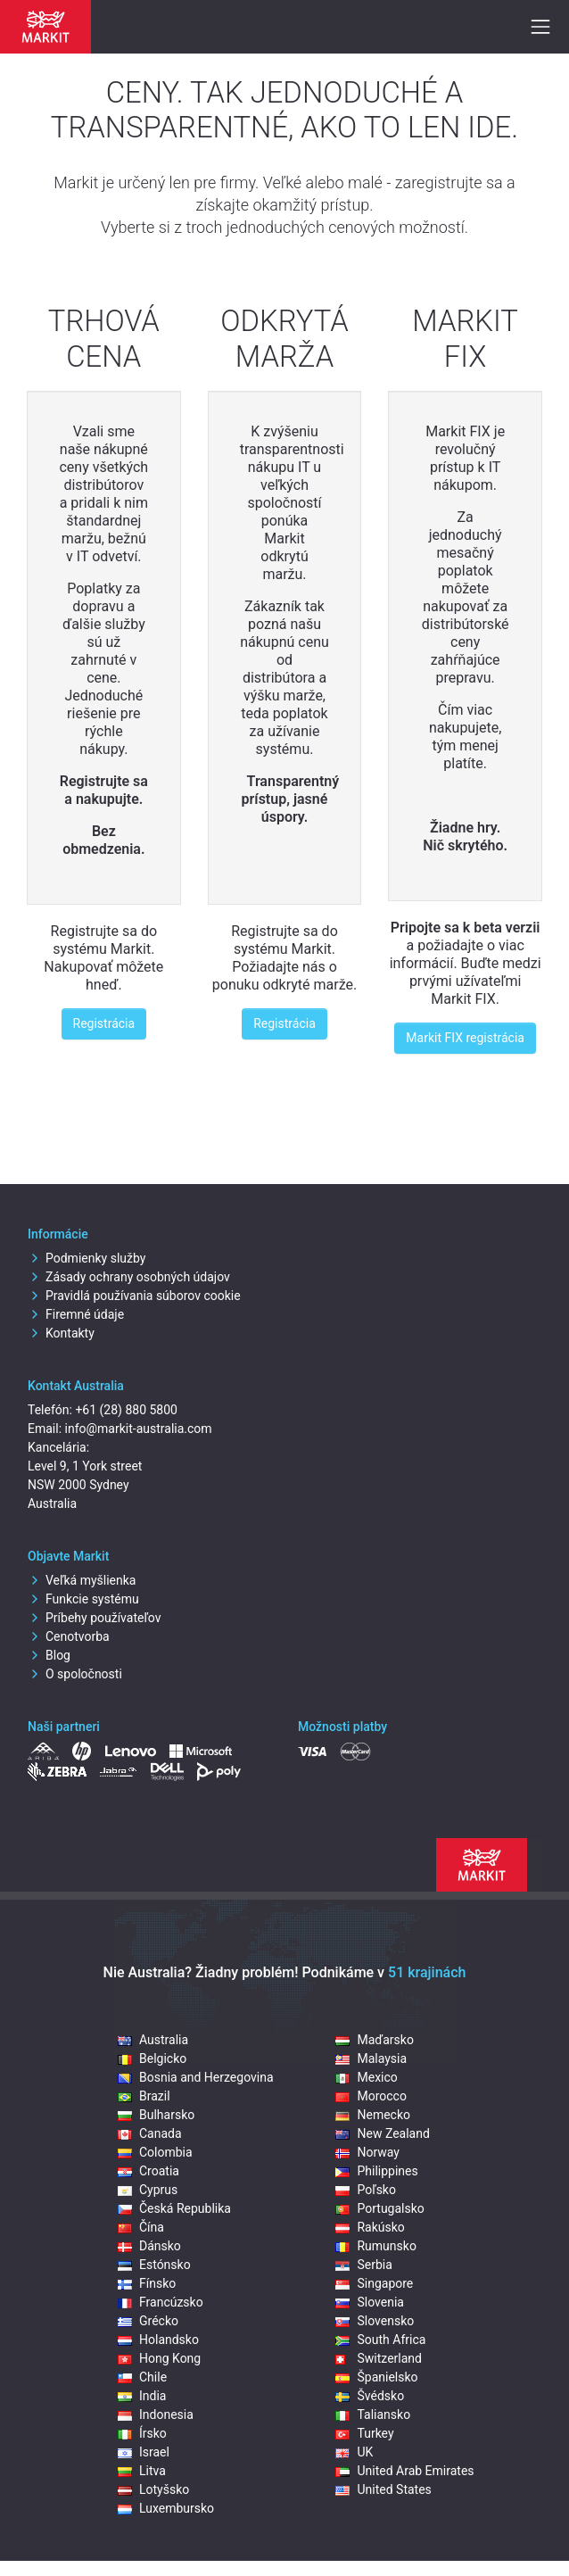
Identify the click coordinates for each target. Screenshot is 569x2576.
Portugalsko (379, 2208)
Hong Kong (159, 2358)
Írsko (142, 2433)
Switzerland (378, 2358)
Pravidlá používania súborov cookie (134, 1295)
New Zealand (382, 2133)
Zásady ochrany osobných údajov (129, 1277)
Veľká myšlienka (82, 1580)
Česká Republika (174, 2208)
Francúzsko (160, 2302)
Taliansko (372, 2414)
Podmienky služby (86, 1258)
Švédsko (369, 2396)
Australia (153, 2040)
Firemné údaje (76, 1314)
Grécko (148, 2321)
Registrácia (104, 1023)
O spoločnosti (75, 1674)
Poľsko (365, 2190)
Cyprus (147, 2190)
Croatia (148, 2171)
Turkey (364, 2433)
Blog (49, 1655)
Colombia (155, 2152)
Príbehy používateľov (94, 1618)
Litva (142, 2471)
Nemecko (372, 2115)
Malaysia (371, 2058)
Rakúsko (369, 2227)
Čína (141, 2227)
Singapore (374, 2283)
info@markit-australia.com (138, 1428)
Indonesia (156, 2414)
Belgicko (152, 2058)
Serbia (363, 2264)
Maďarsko (374, 2040)
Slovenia (369, 2302)
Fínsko (147, 2283)
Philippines (376, 2171)
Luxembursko (166, 2508)
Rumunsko (375, 2246)
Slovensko (374, 2321)
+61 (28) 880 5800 (126, 1410)
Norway (367, 2152)
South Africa (380, 2339)
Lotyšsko (153, 2489)
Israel (143, 2452)
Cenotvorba (69, 1636)
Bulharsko (156, 2115)
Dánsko (149, 2246)
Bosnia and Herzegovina (196, 2077)
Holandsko (158, 2339)
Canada (150, 2133)
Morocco (370, 2096)
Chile (142, 2377)
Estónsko (154, 2264)
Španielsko (376, 2377)
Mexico (366, 2077)
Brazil (144, 2096)
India (142, 2396)
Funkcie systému (83, 1599)
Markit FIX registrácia (465, 1038)
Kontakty (61, 1333)
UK (354, 2452)
